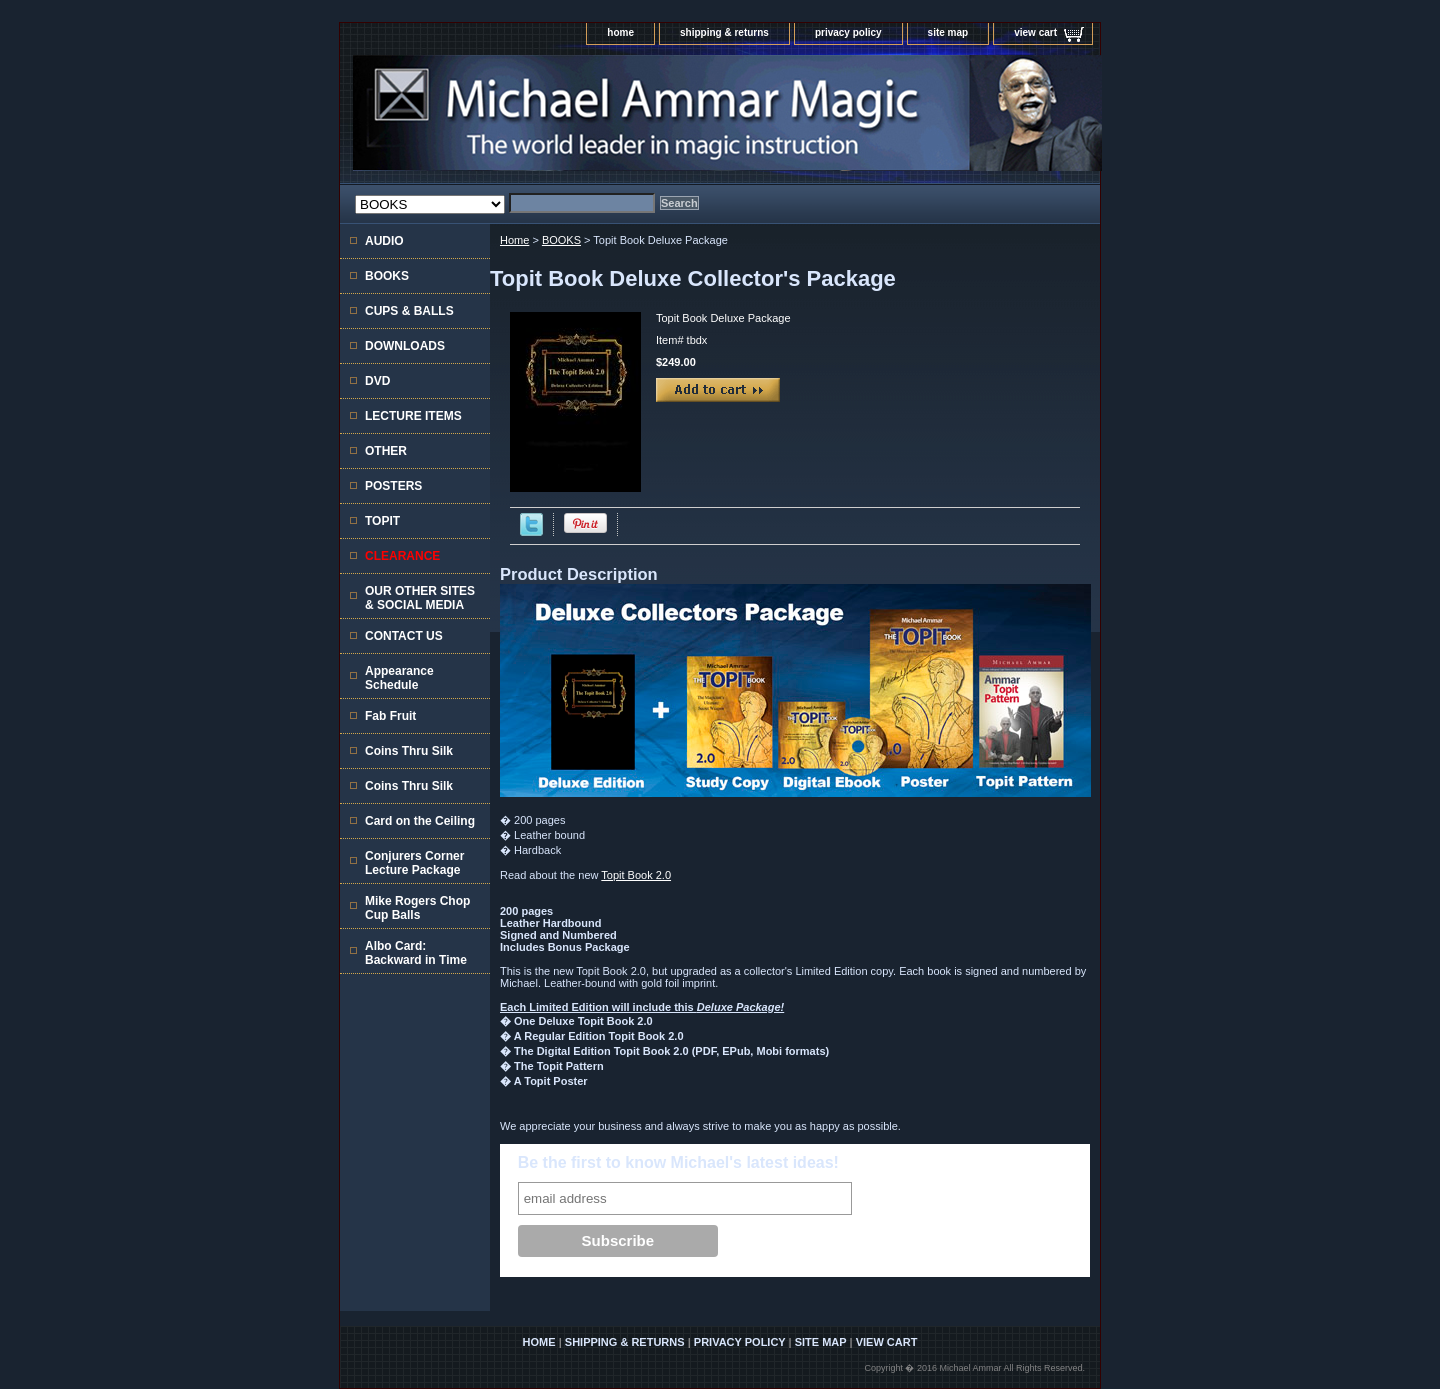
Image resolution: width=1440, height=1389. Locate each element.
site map (948, 32)
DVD (377, 381)
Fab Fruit (390, 716)
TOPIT (382, 521)
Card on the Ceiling (420, 821)
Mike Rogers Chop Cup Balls (417, 908)
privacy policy (848, 32)
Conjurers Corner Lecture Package (414, 863)
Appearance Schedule (399, 678)
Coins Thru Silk (409, 751)
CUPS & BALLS (409, 311)
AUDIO (384, 241)
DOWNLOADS (405, 346)
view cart (1035, 32)
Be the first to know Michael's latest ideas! (678, 1162)
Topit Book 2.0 (636, 875)
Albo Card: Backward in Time (416, 953)
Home (514, 240)
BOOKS (561, 240)
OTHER (386, 451)
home (620, 32)
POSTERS (393, 486)
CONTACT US (404, 636)
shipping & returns (724, 32)
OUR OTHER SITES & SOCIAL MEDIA (420, 598)
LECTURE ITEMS (413, 416)
